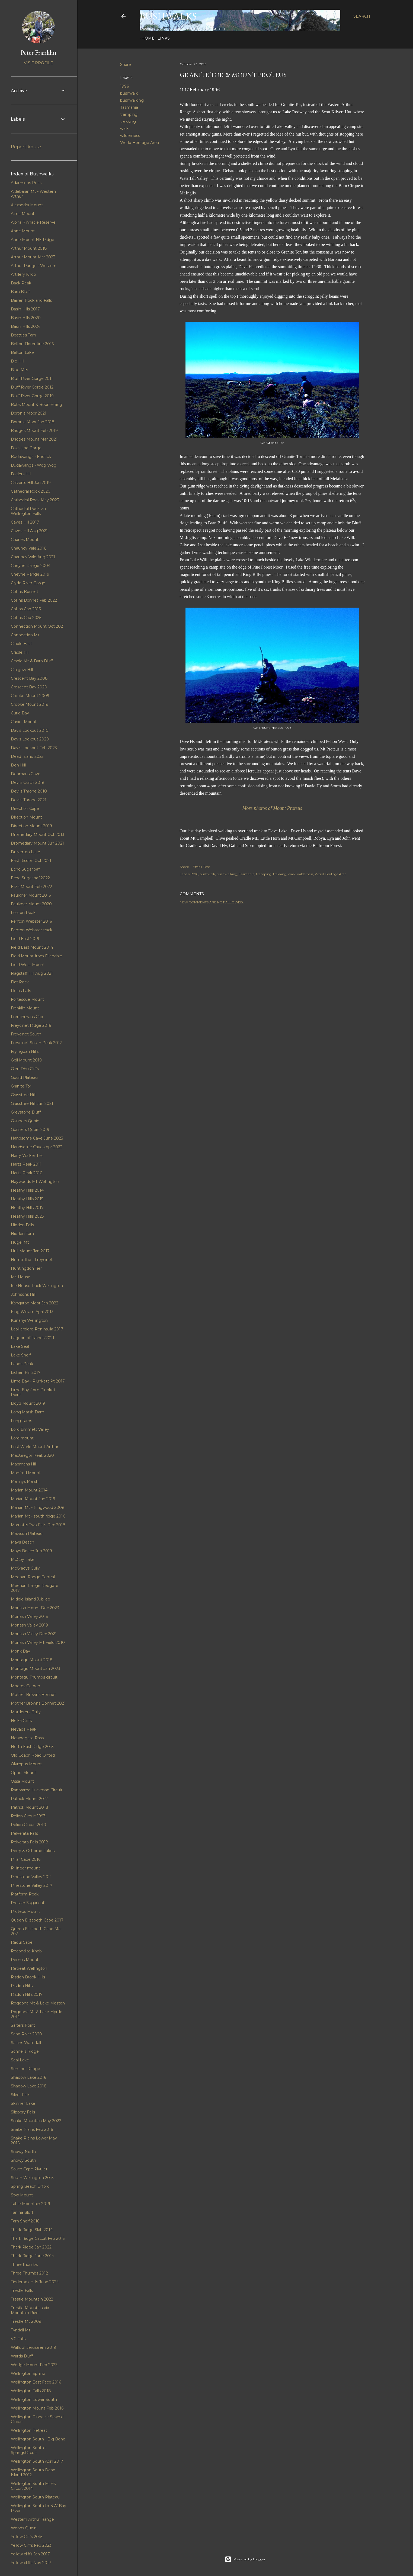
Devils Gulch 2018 (27, 782)
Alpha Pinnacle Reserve (33, 222)
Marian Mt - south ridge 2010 (38, 1516)
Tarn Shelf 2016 (25, 2221)
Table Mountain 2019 (30, 2203)
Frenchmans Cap (27, 1016)
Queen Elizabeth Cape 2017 (37, 1920)
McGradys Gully (25, 1568)
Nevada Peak (23, 1729)
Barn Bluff (20, 291)
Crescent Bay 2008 (29, 678)
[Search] (361, 16)
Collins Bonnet (24, 591)
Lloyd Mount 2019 (28, 1403)
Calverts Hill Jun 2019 (31, 482)
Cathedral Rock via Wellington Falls (28, 511)
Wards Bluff (22, 2356)
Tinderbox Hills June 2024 (35, 2281)
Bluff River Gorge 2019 (32, 395)
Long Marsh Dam (27, 1412)
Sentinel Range (25, 2068)
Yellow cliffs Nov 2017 (31, 2562)
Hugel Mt (20, 1242)
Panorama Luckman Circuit (36, 1790)
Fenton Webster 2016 (31, 921)
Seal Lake (20, 2060)
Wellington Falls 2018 (31, 2390)
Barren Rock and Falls (31, 300)
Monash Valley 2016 (29, 1616)
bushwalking (132, 100)
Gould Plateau (24, 1077)
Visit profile (38, 62)
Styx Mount (22, 2195)
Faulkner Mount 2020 (31, 904)
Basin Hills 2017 (25, 309)
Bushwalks (168, 16)
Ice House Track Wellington (37, 1285)
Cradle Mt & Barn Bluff (32, 661)
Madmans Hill (24, 1464)
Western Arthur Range (32, 2519)
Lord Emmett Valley (30, 1429)
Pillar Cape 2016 (25, 1859)
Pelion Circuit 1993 (28, 1816)
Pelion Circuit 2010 (28, 1824)
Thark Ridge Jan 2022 (31, 2247)
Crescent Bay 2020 (29, 687)
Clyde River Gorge (28, 582)
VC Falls (18, 2338)
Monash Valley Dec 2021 (34, 1633)
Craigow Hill (22, 669)
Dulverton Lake (25, 851)
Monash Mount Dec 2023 (35, 1607)
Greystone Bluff (26, 1112)
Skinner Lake (23, 2103)
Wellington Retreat (29, 2430)
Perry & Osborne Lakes (33, 1850)
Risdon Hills (22, 1985)
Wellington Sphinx (28, 2373)
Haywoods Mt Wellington (35, 1181)
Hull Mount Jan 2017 (30, 1251)
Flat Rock (20, 982)
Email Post (201, 867)
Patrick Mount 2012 (29, 1798)
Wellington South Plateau (35, 2497)
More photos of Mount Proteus (272, 808)
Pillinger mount (25, 1868)
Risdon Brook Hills (28, 1977)
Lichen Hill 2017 (25, 1372)
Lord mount (22, 1438)
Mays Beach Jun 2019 (31, 1550)
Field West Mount (28, 964)
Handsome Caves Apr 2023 (36, 1146)
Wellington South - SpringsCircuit (28, 2450)
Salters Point (23, 2025)
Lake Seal (20, 1346)
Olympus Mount (26, 1764)
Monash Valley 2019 (29, 1625)
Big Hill (17, 361)
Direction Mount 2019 (31, 825)
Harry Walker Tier (27, 1155)
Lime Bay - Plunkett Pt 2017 (38, 1381)
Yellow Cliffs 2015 (26, 2536)
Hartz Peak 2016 (26, 1172)
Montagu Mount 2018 (32, 1659)
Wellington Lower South (34, 2399)
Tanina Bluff (22, 2212)
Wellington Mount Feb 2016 (37, 2408)
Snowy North (23, 2151)
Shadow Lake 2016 (28, 2077)
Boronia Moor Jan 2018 (33, 421)
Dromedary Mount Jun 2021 (37, 843)
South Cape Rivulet (29, 2169)
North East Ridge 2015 (32, 1746)
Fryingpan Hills (25, 1051)
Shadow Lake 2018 (29, 2086)
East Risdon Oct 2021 (31, 860)
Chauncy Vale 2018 (29, 548)
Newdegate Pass (27, 1737)
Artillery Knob (23, 274)
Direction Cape (25, 808)
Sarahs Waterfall (26, 2042)
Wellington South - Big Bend (38, 2439)
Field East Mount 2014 (32, 947)
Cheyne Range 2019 (30, 574)
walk (124, 128)
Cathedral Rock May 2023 (35, 500)
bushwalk (129, 93)
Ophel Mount (23, 1772)
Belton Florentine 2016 (32, 343)
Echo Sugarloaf (25, 869)
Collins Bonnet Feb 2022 (34, 600)
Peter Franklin (38, 52)
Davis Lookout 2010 (30, 730)
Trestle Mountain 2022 (32, 2299)
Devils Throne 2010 (29, 791)
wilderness (130, 135)
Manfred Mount (26, 1472)
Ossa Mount (22, 1781)
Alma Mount (22, 213)
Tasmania (129, 107)
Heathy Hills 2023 (27, 1216)
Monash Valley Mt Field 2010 (38, 1642)
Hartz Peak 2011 (26, 1164)
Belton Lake (22, 352)
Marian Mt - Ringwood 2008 (38, 1507)
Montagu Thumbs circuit (34, 1677)
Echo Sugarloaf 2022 (30, 877)
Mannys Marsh (25, 1481)
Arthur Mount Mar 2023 (33, 257)
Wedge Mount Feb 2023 (34, 2364)
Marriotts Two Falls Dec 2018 (38, 1524)
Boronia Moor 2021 (28, 413)
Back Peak (21, 283)
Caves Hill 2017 (25, 522)
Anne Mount (23, 231)
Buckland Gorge (26, 447)
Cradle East (21, 643)
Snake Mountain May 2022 (36, 2120)
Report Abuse (26, 146)
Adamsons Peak (26, 182)
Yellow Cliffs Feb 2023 (31, 2545)
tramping (128, 114)
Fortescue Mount (27, 999)
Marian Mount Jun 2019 (33, 1498)
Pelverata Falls (24, 1833)
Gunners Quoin (25, 1120)
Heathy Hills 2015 (27, 1198)
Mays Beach (22, 1542)
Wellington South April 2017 (37, 2461)
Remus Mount (25, 1959)
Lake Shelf (21, 1355)
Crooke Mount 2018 (30, 704)
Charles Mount (25, 539)
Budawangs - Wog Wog (33, 465)
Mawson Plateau (27, 1533)
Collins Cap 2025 (26, 617)
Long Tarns (21, 1420)
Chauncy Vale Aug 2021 (33, 556)
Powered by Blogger (245, 2559)
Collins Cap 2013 (26, 609)
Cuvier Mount (24, 721)
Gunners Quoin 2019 (30, 1129)
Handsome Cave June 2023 (37, 1138)
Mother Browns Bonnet (33, 1694)
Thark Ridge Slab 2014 (32, 2229)
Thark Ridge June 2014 (32, 2255)
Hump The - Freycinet (32, 1259)
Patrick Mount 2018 (29, 1807)
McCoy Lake (22, 1559)
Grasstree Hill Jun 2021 (32, 1103)
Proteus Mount (25, 1911)
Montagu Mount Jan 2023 (35, 1668)
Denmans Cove (25, 773)
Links (162, 38)
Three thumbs (24, 2264)
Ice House (20, 1277)
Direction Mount (26, 817)
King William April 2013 (32, 1311)
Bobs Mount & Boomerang (36, 404)
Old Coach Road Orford (33, 1755)
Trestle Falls (22, 2290)
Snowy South (23, 2160)
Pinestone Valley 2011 (31, 1876)
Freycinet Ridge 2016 (31, 1025)
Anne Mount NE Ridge (32, 239)
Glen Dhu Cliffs (25, 1068)
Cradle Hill (20, 652)
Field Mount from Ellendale (36, 956)
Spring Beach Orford (30, 2186)
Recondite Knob (26, 1951)
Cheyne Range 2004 (30, 565)
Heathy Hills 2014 (27, 1190)
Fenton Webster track (31, 930)
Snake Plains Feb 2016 (32, 2129)
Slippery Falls (23, 2112)
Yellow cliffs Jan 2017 (30, 2554)
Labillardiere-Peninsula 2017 (37, 1329)
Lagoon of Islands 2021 (32, 1337)
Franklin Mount (25, 1008)
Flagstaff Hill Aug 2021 (32, 973)
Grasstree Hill (23, 1094)
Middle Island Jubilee (30, 1599)
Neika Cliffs (21, 1720)
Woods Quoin (24, 2528)
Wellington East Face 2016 (36, 2382)
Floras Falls (21, 990)
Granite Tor (21, 1086)
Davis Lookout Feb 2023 (34, 747)
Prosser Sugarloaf (27, 1902)
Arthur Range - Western (33, 265)
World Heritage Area (139, 142)
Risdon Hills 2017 (27, 1994)
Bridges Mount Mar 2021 (34, 439)
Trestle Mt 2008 (26, 2321)
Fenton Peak (23, 912)
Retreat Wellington (29, 1968)
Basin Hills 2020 (26, 317)
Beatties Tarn (23, 335)
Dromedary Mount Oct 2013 (37, 834)
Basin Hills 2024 (25, 326)
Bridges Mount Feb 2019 (34, 430)
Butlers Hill (21, 473)
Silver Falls (20, 2094)
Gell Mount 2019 (26, 1060)
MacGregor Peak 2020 (32, 1455)
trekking (128, 121)
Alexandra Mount (27, 205)
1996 (124, 86)
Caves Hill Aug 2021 (29, 530)
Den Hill (18, 765)
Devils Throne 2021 (28, 799)
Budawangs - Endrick (31, 456)
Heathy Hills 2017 (27, 1207)
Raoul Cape (22, 1942)
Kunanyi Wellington (29, 1320)
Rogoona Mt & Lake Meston (38, 2003)
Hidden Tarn (22, 1233)
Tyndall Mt (20, 2330)
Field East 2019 (25, 938)
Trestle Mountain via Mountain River (30, 2310)
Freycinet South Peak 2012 (36, 1042)
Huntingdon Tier (26, 1268)
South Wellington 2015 (32, 2177)
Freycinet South (26, 1034)
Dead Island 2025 (27, 756)
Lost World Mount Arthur (34, 1446)
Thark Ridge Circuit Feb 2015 (38, 2238)
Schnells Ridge (25, 2051)
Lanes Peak (22, 1363)
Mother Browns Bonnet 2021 (38, 1703)
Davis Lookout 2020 (30, 739)
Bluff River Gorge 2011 (32, 378)
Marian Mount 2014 (29, 1490)
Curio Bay (20, 713)
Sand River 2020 (26, 2034)
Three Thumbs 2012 (29, 2273)
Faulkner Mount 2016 (31, 895)
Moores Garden (25, 1685)
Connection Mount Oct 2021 (38, 626)
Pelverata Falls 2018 (29, 1842)
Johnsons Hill (23, 1294)
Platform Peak (25, 1894)
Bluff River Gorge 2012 (32, 387)
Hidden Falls (22, 1225)
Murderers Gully (26, 1711)
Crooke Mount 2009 (30, 695)
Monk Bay (20, 1651)
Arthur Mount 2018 (29, 248)
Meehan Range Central (33, 1576)
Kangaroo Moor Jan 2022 (34, 1303)
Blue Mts (19, 369)
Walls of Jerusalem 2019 (33, 2347)
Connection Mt (25, 635)
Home (146, 38)
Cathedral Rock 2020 (30, 491)
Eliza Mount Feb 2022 (31, 886)
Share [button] (125, 64)
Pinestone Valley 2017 (31, 1885)
